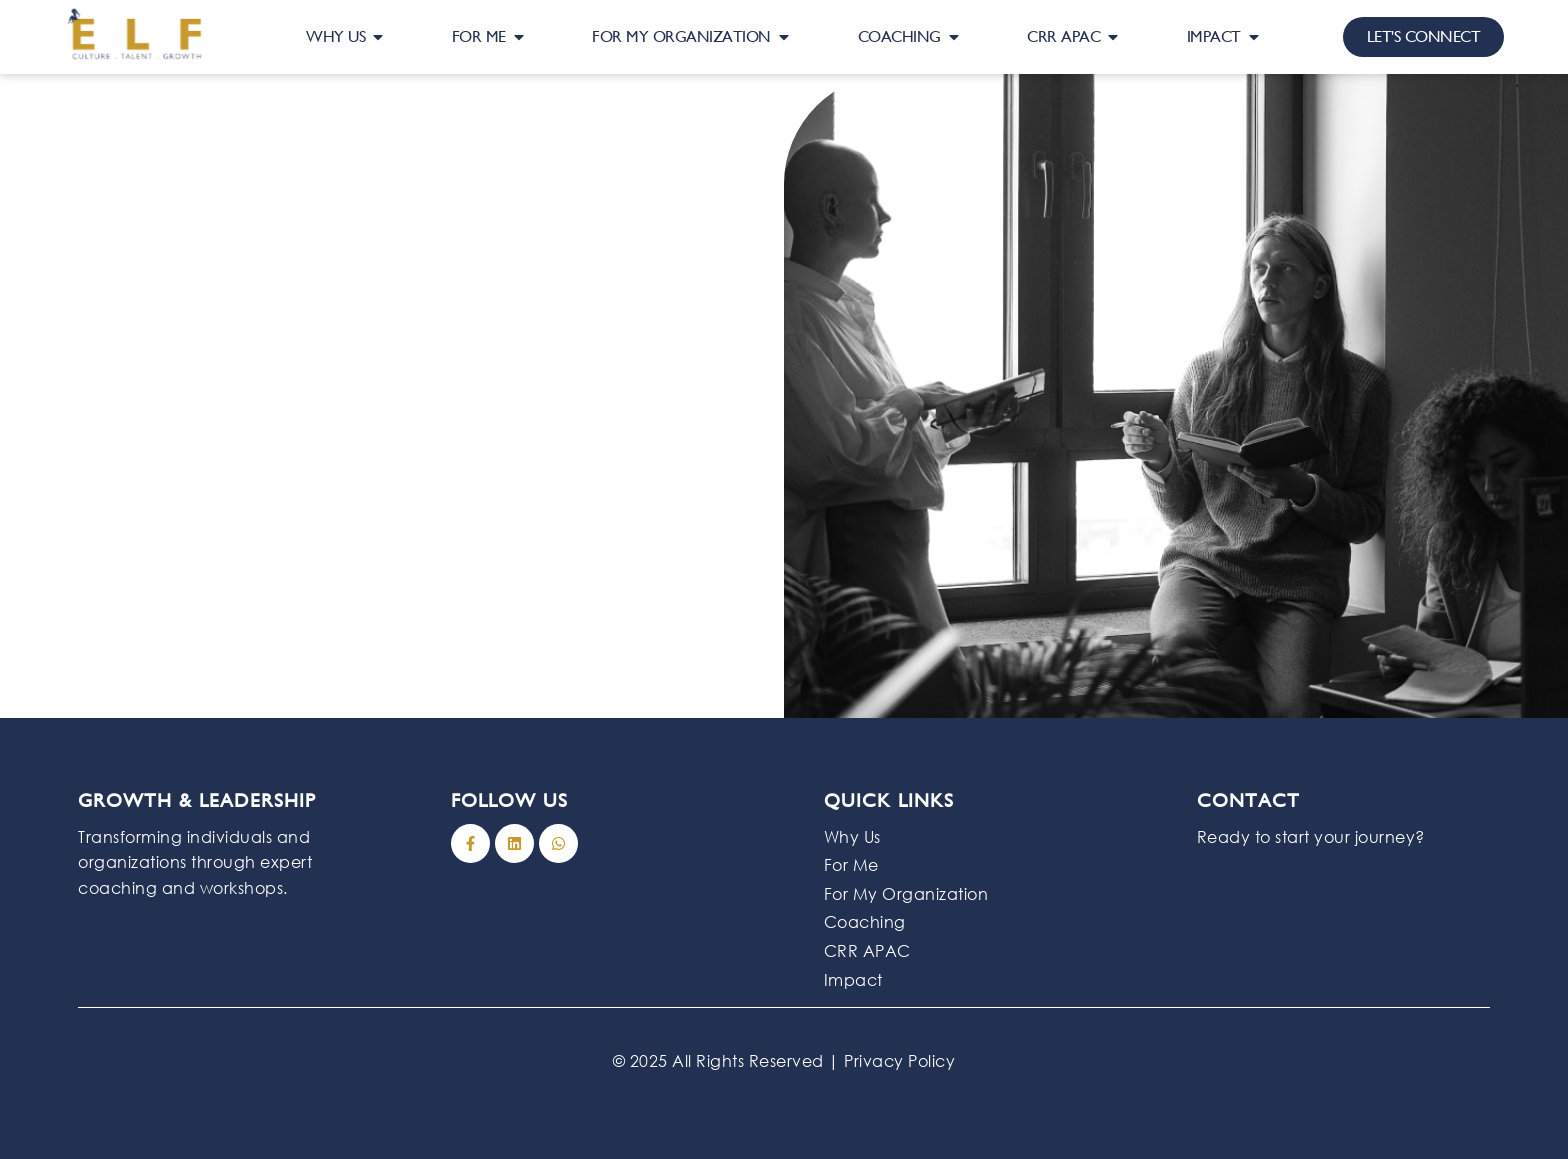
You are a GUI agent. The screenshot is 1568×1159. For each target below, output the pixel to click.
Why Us (852, 836)
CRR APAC (867, 950)
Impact (853, 979)
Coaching (865, 921)
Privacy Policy (899, 1060)
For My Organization (906, 893)
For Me (851, 864)
